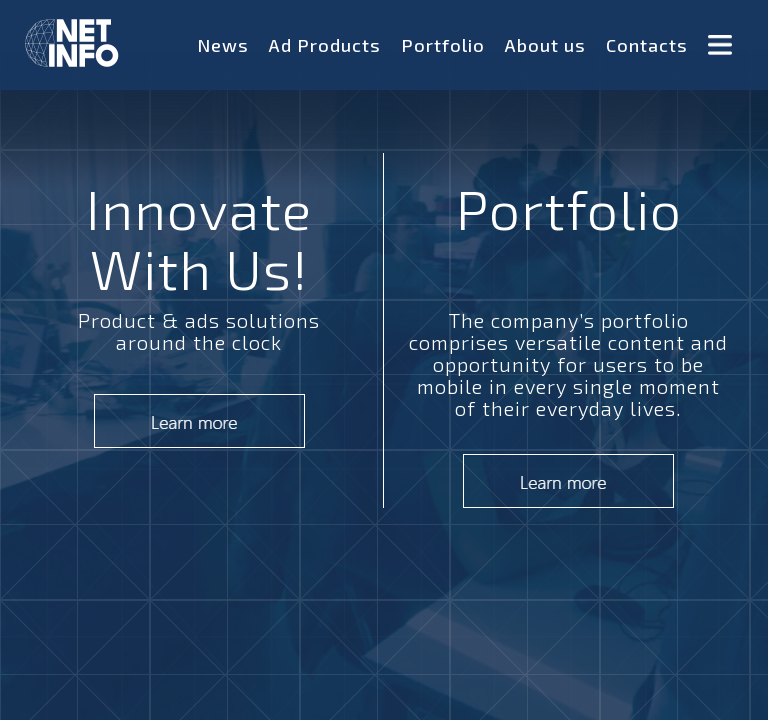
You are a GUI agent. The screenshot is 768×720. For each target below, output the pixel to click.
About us (545, 45)
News (223, 45)
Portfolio (443, 45)
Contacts (647, 45)
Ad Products (325, 45)
